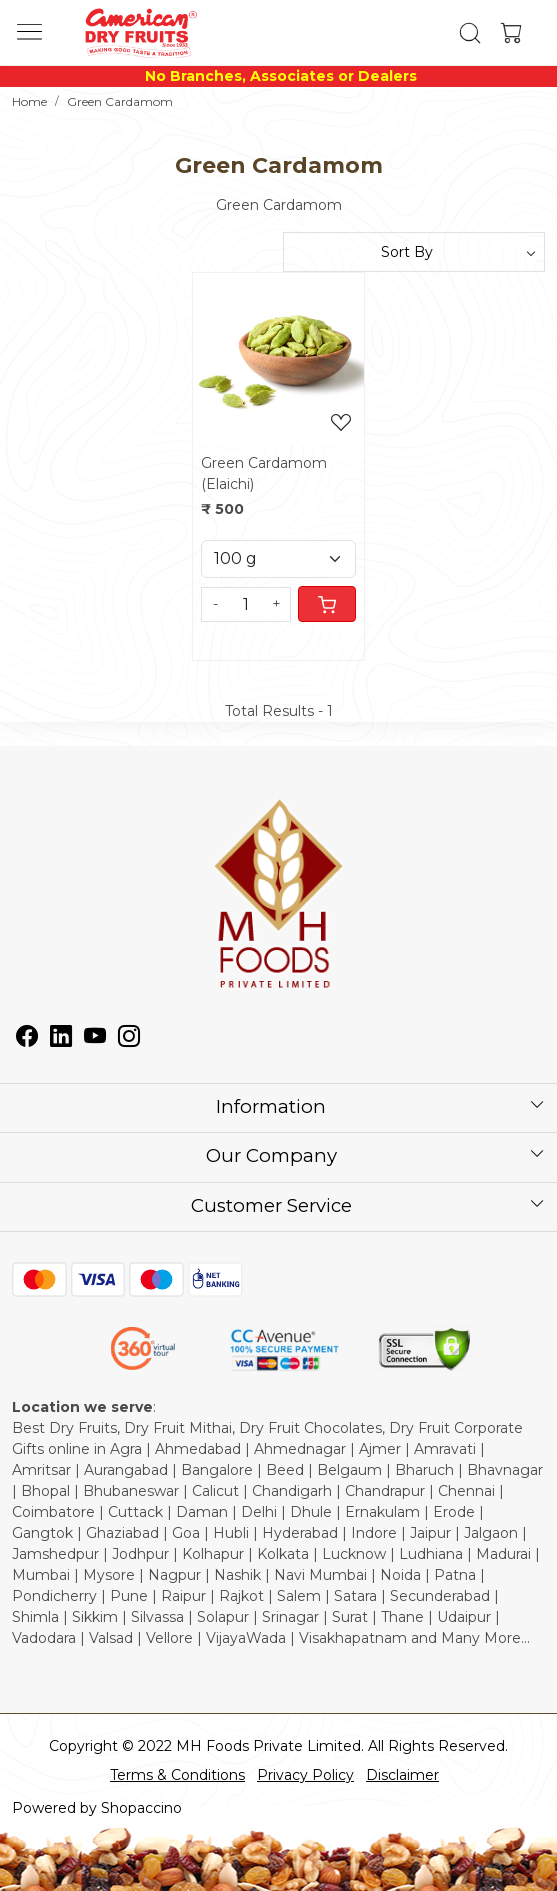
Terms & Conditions (177, 1775)
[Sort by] (414, 252)
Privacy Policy (305, 1775)
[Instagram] (129, 1039)
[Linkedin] (61, 1039)
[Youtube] (95, 1039)
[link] (470, 33)
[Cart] (327, 604)
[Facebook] (27, 1039)
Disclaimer (402, 1775)
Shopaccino (141, 1808)
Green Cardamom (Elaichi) (264, 473)
